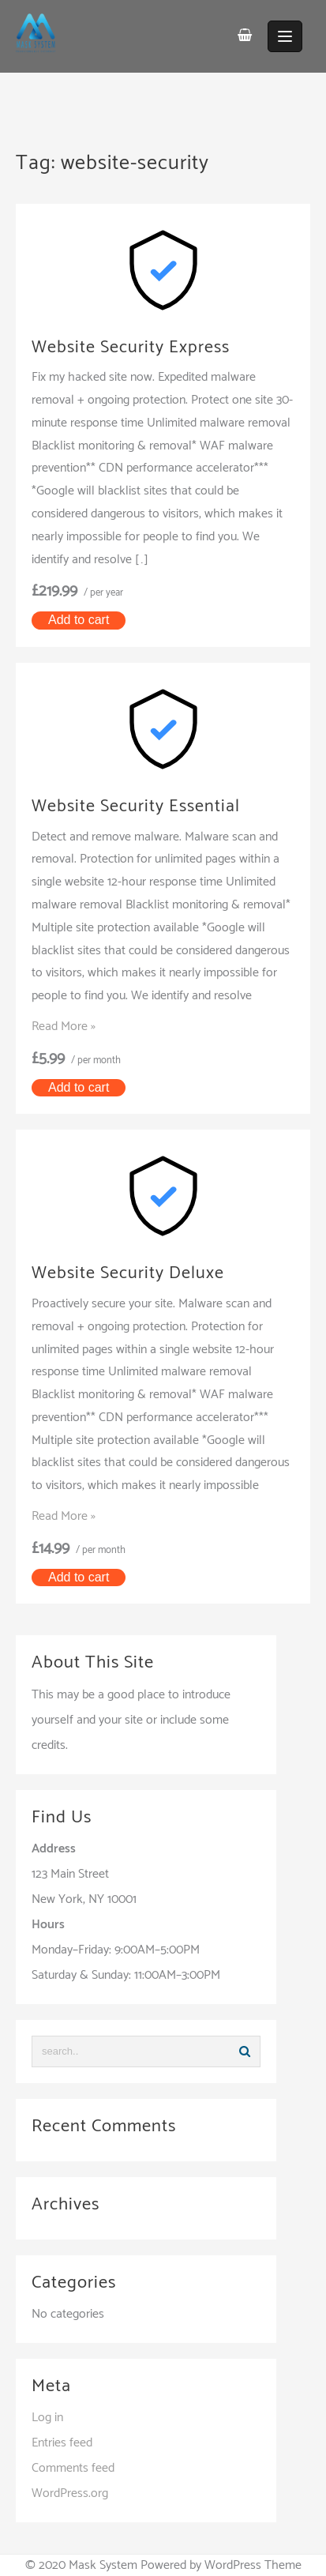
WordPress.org (70, 2493)
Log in (47, 2417)
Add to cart (78, 619)
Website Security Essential (136, 806)
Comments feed (73, 2468)
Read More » (64, 1026)
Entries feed (62, 2443)
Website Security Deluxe (128, 1273)
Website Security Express (131, 347)
